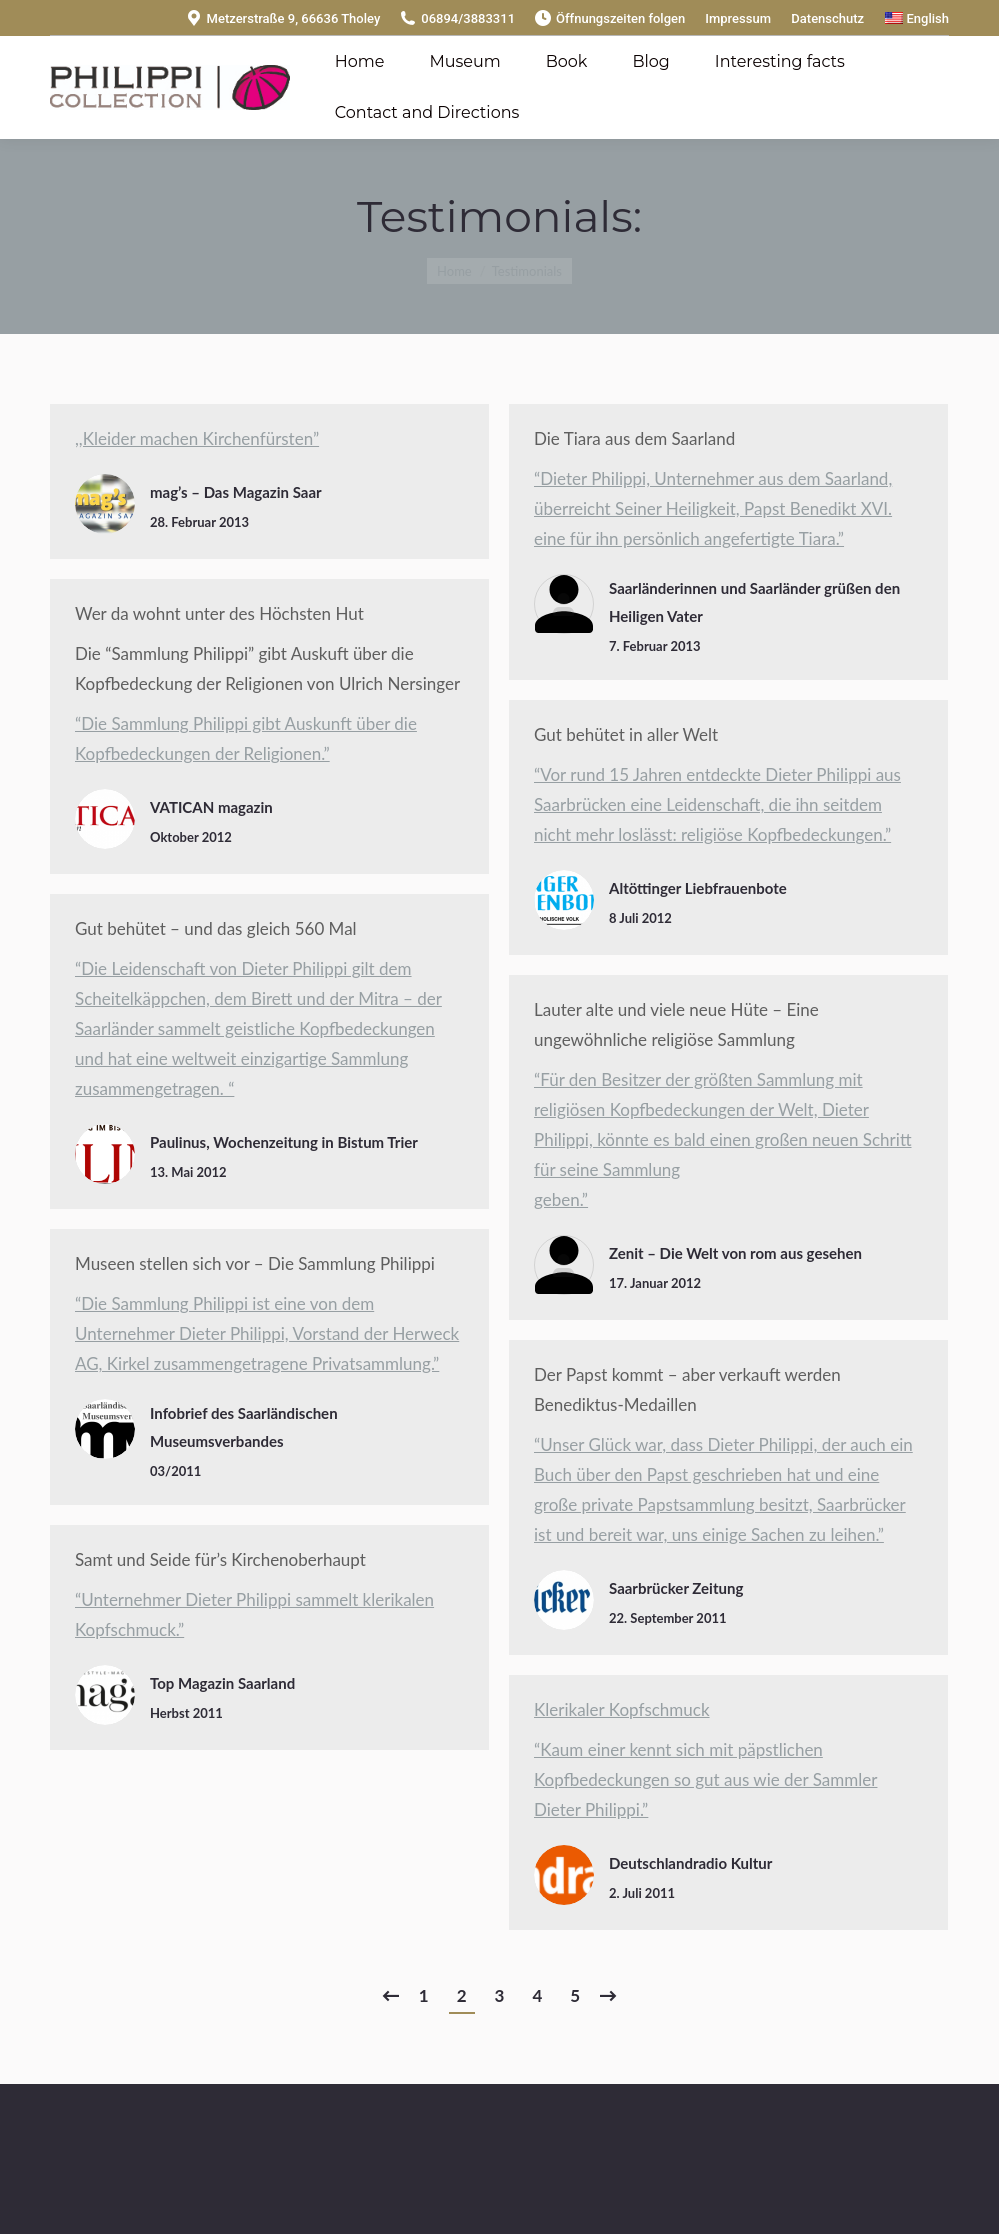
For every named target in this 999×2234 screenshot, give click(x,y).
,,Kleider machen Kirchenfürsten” (197, 438)
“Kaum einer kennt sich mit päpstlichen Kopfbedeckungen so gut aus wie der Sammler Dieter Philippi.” (705, 1779)
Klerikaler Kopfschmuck (622, 1709)
